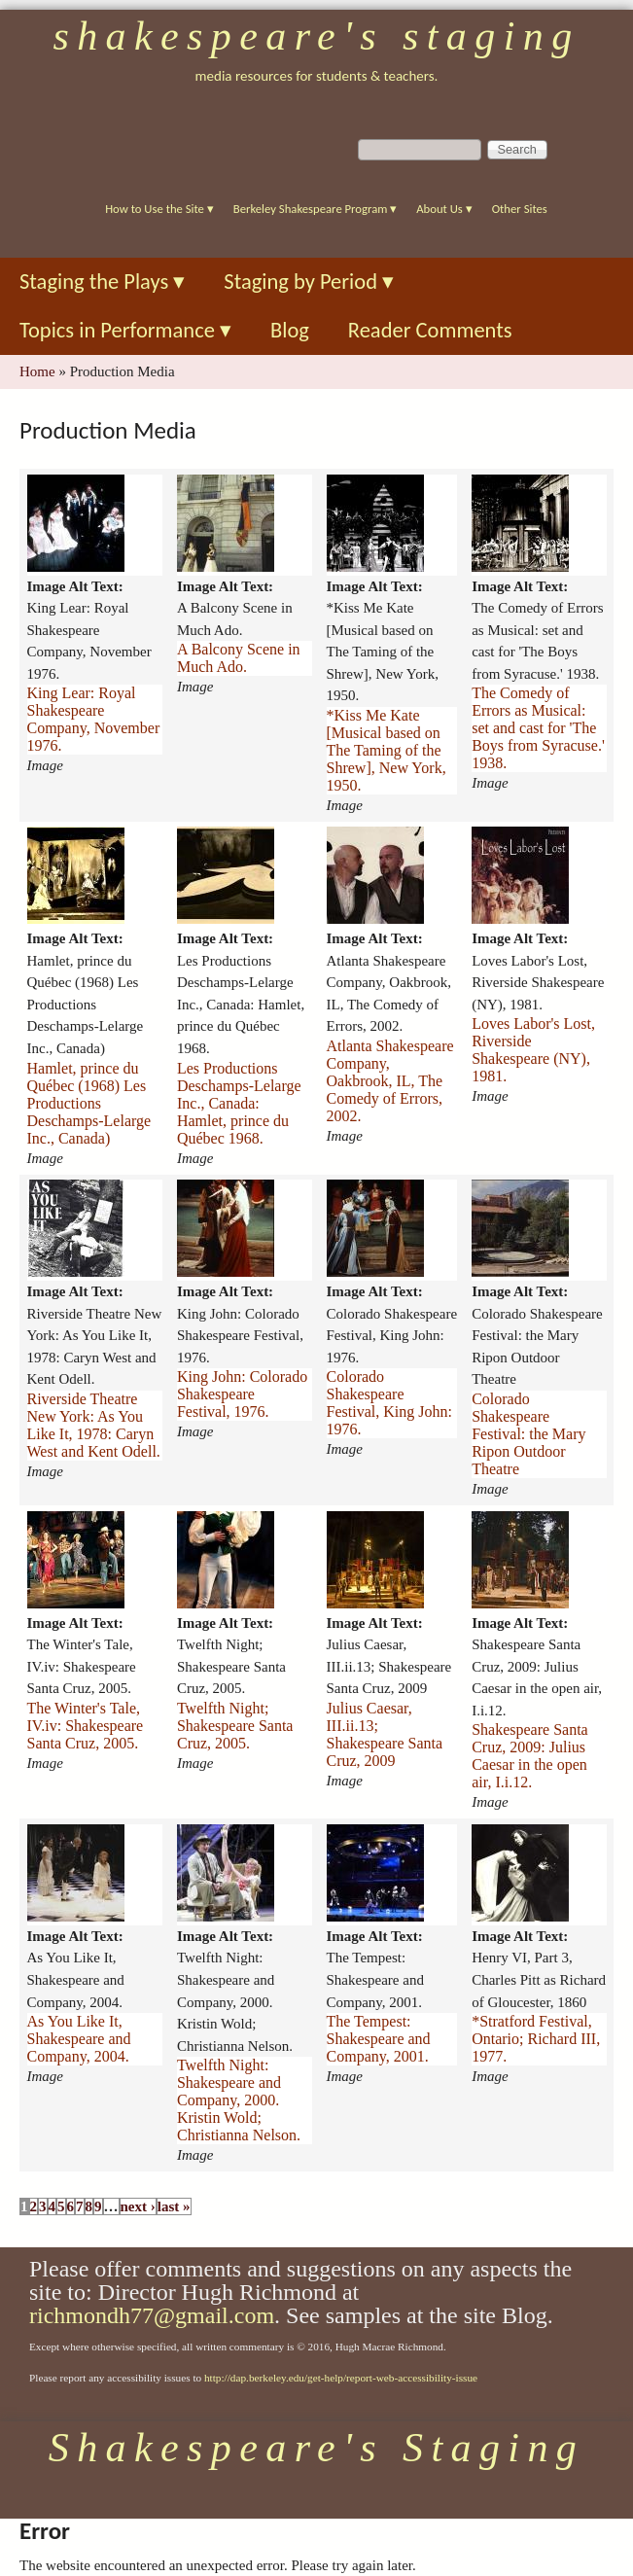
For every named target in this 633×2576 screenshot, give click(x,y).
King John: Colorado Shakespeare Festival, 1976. (242, 1394)
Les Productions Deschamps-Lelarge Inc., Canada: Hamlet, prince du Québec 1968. (239, 1103)
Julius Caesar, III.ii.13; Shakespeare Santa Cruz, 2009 (385, 1734)
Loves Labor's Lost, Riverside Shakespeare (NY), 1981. (533, 1049)
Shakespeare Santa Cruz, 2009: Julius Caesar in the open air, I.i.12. (530, 1755)
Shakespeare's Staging (316, 36)
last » (174, 2206)
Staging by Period (309, 281)
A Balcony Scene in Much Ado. (238, 658)
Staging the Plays (102, 281)
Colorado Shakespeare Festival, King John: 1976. (389, 1402)
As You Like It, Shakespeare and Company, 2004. (79, 2038)
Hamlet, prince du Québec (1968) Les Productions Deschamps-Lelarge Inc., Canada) (89, 1103)
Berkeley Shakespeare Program (315, 208)
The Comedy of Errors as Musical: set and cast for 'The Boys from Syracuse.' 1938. (538, 728)
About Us (444, 208)
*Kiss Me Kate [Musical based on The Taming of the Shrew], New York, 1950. (386, 750)
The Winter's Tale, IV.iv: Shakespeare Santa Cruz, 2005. (85, 1725)
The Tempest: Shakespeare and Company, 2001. (379, 2038)
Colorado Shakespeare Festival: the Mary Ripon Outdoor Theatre (528, 1434)
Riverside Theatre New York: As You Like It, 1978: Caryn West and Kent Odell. (93, 1425)
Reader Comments (430, 330)
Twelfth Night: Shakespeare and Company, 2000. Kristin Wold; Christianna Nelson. (238, 2100)
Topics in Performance (125, 330)
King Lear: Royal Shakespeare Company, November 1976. (93, 719)
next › (138, 2206)
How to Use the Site (159, 208)
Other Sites (519, 208)
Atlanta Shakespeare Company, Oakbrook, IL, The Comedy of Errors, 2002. (390, 1081)
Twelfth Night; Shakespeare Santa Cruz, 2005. (235, 1725)
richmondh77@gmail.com (151, 2315)
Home (37, 371)
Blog (289, 330)
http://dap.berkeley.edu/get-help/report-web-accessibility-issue (340, 2377)
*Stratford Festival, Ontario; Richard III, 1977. (536, 2038)
